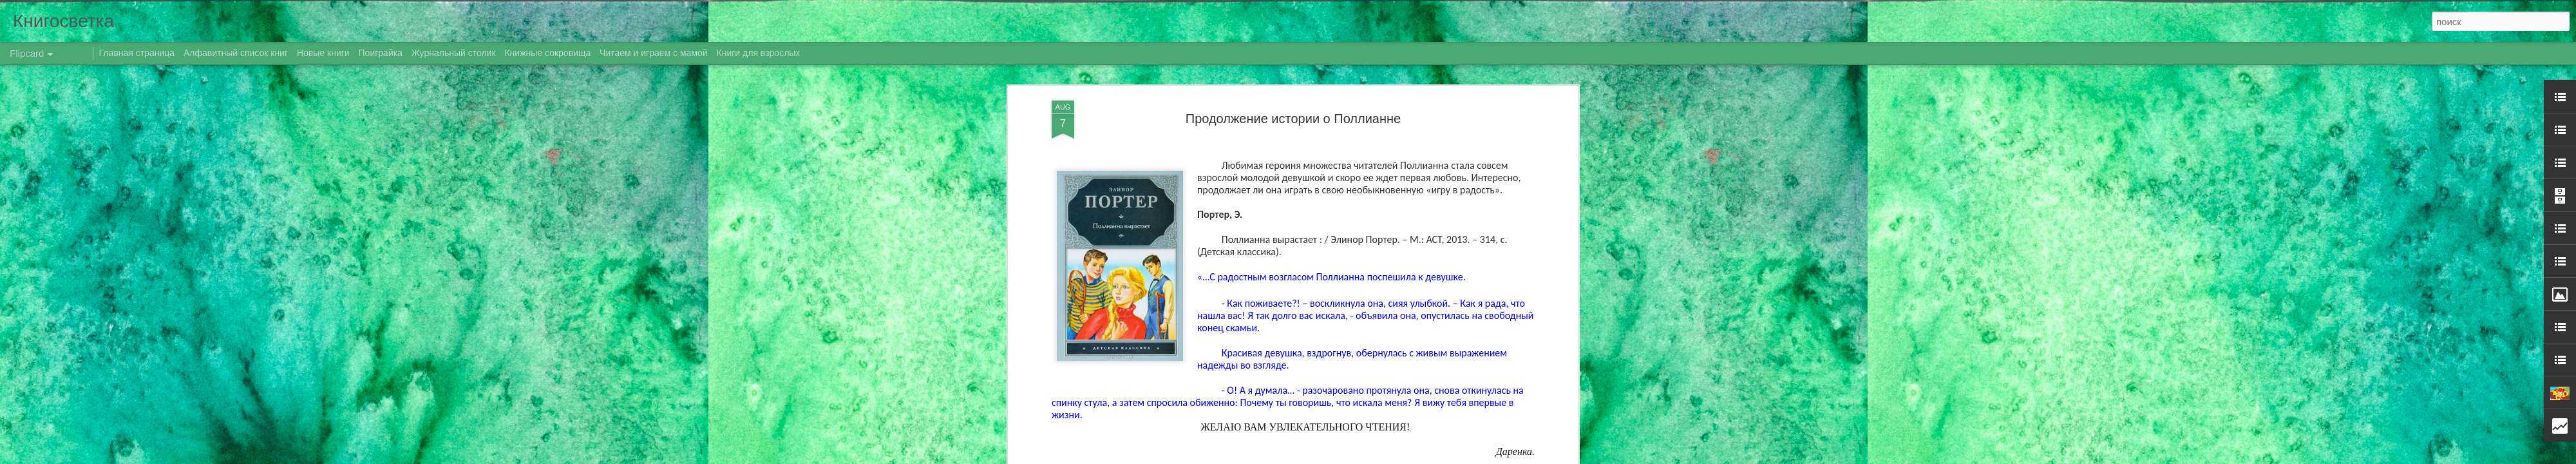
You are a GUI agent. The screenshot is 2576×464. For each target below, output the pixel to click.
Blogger (1393, 457)
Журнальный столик (454, 53)
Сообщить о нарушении (1447, 457)
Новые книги (323, 53)
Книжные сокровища (547, 53)
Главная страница (137, 53)
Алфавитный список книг (237, 53)
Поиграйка (380, 53)
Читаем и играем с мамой (654, 53)
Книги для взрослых (758, 53)
